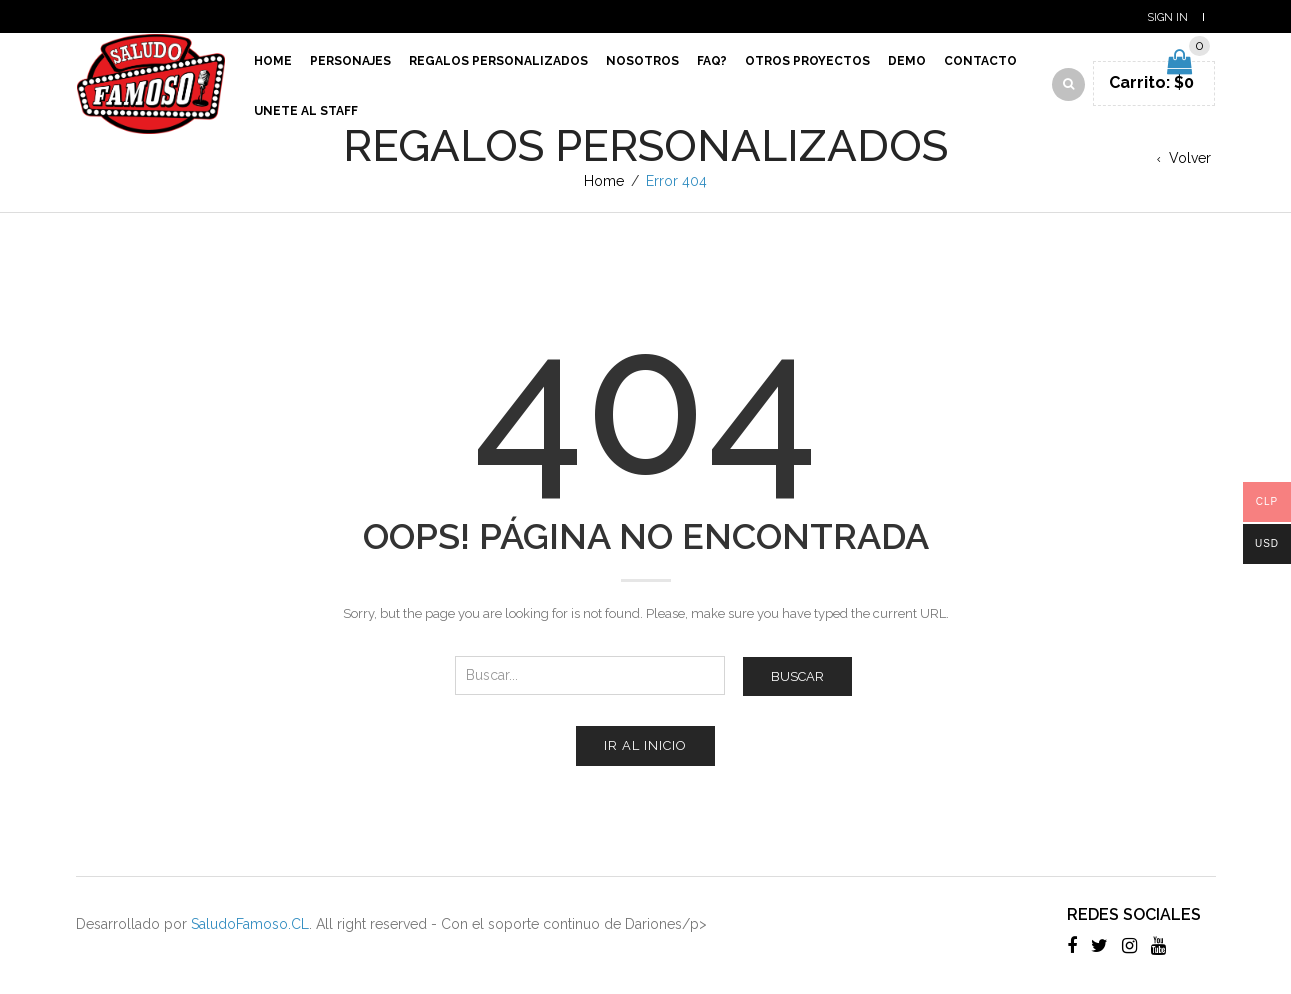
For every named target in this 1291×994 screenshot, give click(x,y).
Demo (907, 61)
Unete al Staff (306, 111)
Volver (1190, 158)
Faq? (712, 61)
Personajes (350, 61)
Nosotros (642, 61)
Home (273, 61)
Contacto (980, 61)
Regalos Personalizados (498, 61)
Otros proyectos (807, 61)
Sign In (1167, 17)
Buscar (797, 676)
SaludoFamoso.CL (250, 924)
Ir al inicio (645, 745)
